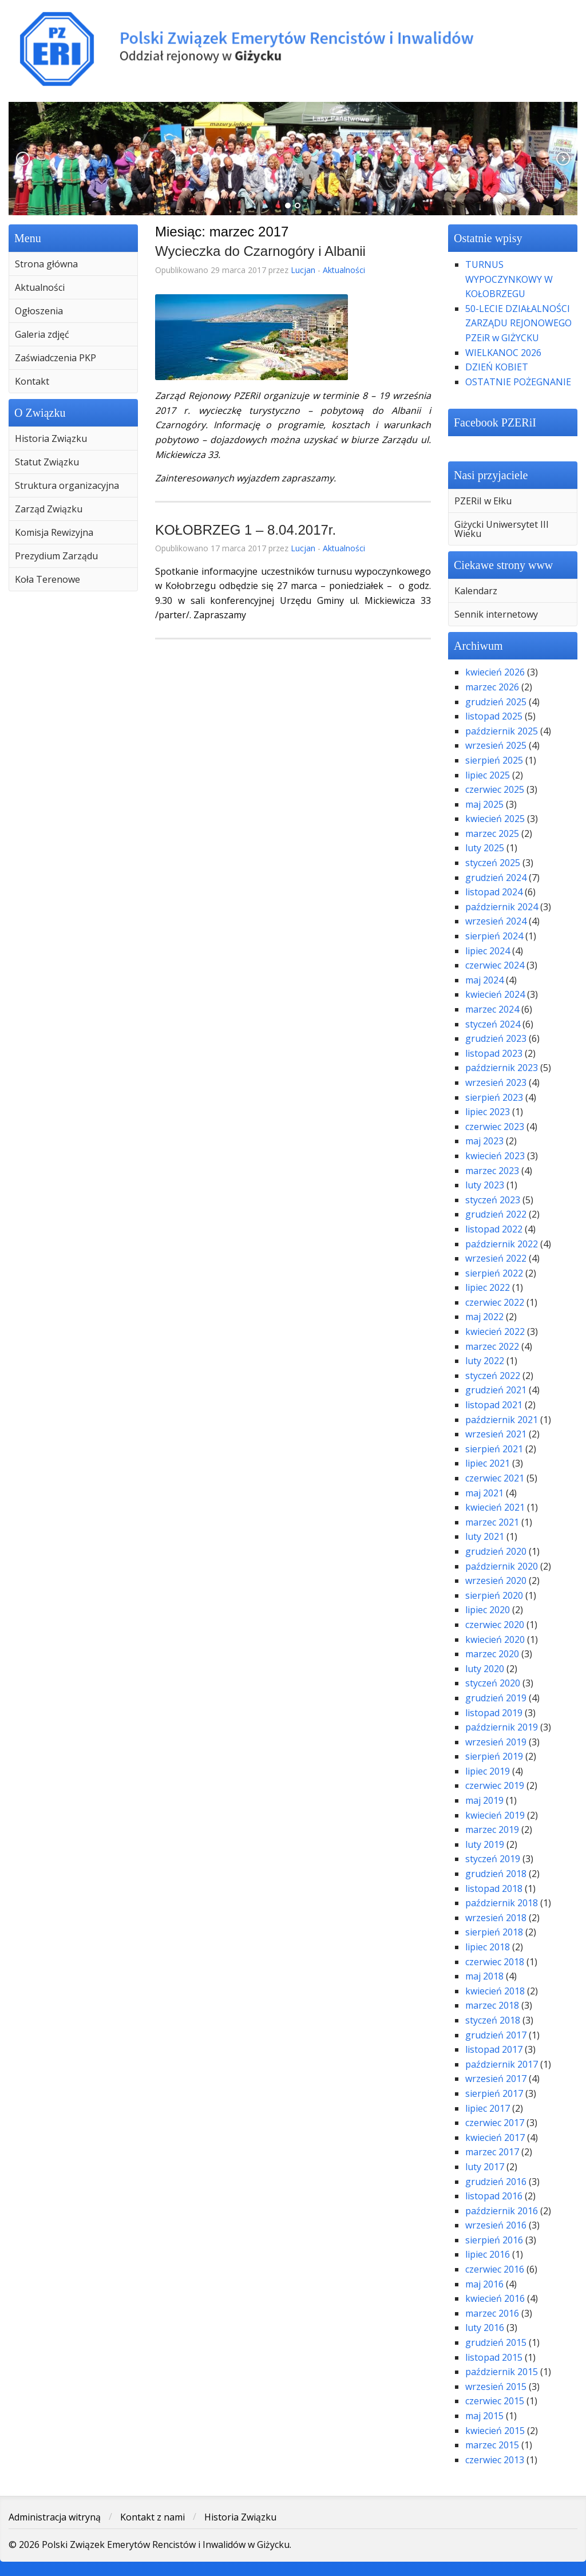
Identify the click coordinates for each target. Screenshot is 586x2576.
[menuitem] (73, 264)
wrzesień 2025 (495, 745)
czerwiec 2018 (494, 1961)
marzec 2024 (492, 1009)
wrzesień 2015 (495, 2386)
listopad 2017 (493, 2049)
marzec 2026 (492, 687)
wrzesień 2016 (495, 2225)
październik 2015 (501, 2371)
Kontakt (32, 381)
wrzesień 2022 (495, 1258)
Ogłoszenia (39, 311)
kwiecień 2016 (495, 2298)
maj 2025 (484, 804)
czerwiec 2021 (494, 1478)
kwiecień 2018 (495, 1991)
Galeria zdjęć (42, 334)
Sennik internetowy (496, 614)
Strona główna (46, 264)
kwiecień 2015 (495, 2430)
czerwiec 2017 (494, 2122)
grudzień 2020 (495, 1551)
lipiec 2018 (487, 1947)
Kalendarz (475, 590)
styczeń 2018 (492, 2020)
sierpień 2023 (494, 1097)
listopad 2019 (493, 1712)
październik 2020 (501, 1566)
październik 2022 (501, 1244)
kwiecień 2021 (495, 1507)
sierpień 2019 (494, 1756)
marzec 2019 (492, 1829)
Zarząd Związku (48, 509)
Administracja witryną (55, 2517)
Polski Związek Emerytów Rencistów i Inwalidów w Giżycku (293, 48)
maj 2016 (484, 2284)
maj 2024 (484, 980)
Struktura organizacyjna (67, 485)
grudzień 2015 (495, 2342)
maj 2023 (484, 1141)
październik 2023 (501, 1067)
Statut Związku (47, 462)
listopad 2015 (493, 2357)
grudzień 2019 (495, 1698)
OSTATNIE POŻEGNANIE (518, 382)
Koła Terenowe (47, 579)
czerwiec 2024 (494, 965)
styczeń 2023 (492, 1200)
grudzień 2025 (495, 702)
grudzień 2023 (495, 1038)
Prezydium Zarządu (56, 556)
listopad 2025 (493, 716)
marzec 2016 (492, 2313)
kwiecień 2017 (495, 2137)
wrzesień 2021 (495, 1434)
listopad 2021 (493, 1404)
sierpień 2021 (494, 1449)
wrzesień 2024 (495, 921)
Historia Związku (51, 438)
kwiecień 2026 (495, 672)
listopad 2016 (493, 2196)
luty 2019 (484, 1844)
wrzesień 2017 (495, 2078)
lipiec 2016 (487, 2254)
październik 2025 (501, 731)
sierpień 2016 (494, 2240)
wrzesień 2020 (495, 1580)
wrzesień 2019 (495, 1742)
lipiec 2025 (487, 775)
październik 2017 (501, 2064)
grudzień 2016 (495, 2181)
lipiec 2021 (487, 1463)
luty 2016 (484, 2327)
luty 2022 (484, 1360)
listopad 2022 (493, 1229)
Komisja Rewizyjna (54, 532)
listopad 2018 (493, 1888)
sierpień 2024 (494, 936)
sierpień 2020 (494, 1595)
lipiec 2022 (487, 1287)
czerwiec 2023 (494, 1126)
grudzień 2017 (495, 2035)
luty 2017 (484, 2166)
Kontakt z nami (152, 2517)
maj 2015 (484, 2415)
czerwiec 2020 (494, 1624)
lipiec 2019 (487, 1771)
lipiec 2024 (487, 951)
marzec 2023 (492, 1170)
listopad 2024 (493, 892)
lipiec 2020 (487, 1609)
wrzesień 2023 (495, 1082)
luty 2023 (484, 1185)
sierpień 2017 (494, 2093)
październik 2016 (501, 2210)
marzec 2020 (492, 1653)
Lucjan (303, 269)
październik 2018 (501, 1903)
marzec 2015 (492, 2445)
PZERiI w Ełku (483, 501)
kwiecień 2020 (495, 1639)
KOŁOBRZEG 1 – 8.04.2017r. (245, 530)
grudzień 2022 (495, 1214)
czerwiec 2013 (494, 2459)
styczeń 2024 (492, 1024)
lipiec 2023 (487, 1111)
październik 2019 (501, 1727)
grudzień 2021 (495, 1390)
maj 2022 (484, 1316)
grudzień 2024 (495, 877)
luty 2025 (484, 847)
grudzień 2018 (495, 1873)
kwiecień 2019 (495, 1815)
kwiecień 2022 (495, 1331)
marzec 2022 (492, 1346)
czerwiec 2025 (494, 789)
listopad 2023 (493, 1053)
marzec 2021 (492, 1522)
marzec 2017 (492, 2152)
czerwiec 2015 (494, 2401)
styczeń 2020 (492, 1683)
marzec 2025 (492, 833)
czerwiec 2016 (494, 2269)
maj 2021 (484, 1493)
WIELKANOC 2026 (503, 352)
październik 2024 (501, 906)
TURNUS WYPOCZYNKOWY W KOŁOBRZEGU (509, 279)
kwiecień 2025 (495, 818)
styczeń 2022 (492, 1375)
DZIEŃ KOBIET (496, 367)
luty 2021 (484, 1536)
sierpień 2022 (494, 1273)
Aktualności (40, 287)
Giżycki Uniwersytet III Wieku (501, 529)
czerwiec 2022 (494, 1302)
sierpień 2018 (494, 1932)
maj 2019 (484, 1800)
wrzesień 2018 (495, 1917)
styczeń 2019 (492, 1858)
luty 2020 (484, 1668)
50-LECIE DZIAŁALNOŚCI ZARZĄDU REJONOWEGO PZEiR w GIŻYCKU (518, 323)
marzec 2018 (492, 2005)
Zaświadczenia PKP (55, 357)
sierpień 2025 (494, 760)
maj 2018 (484, 1976)
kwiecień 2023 (495, 1155)
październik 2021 (501, 1419)
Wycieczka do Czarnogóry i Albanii (260, 251)
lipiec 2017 (487, 2108)
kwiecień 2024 (495, 994)
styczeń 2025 (492, 862)
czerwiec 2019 (494, 1785)
